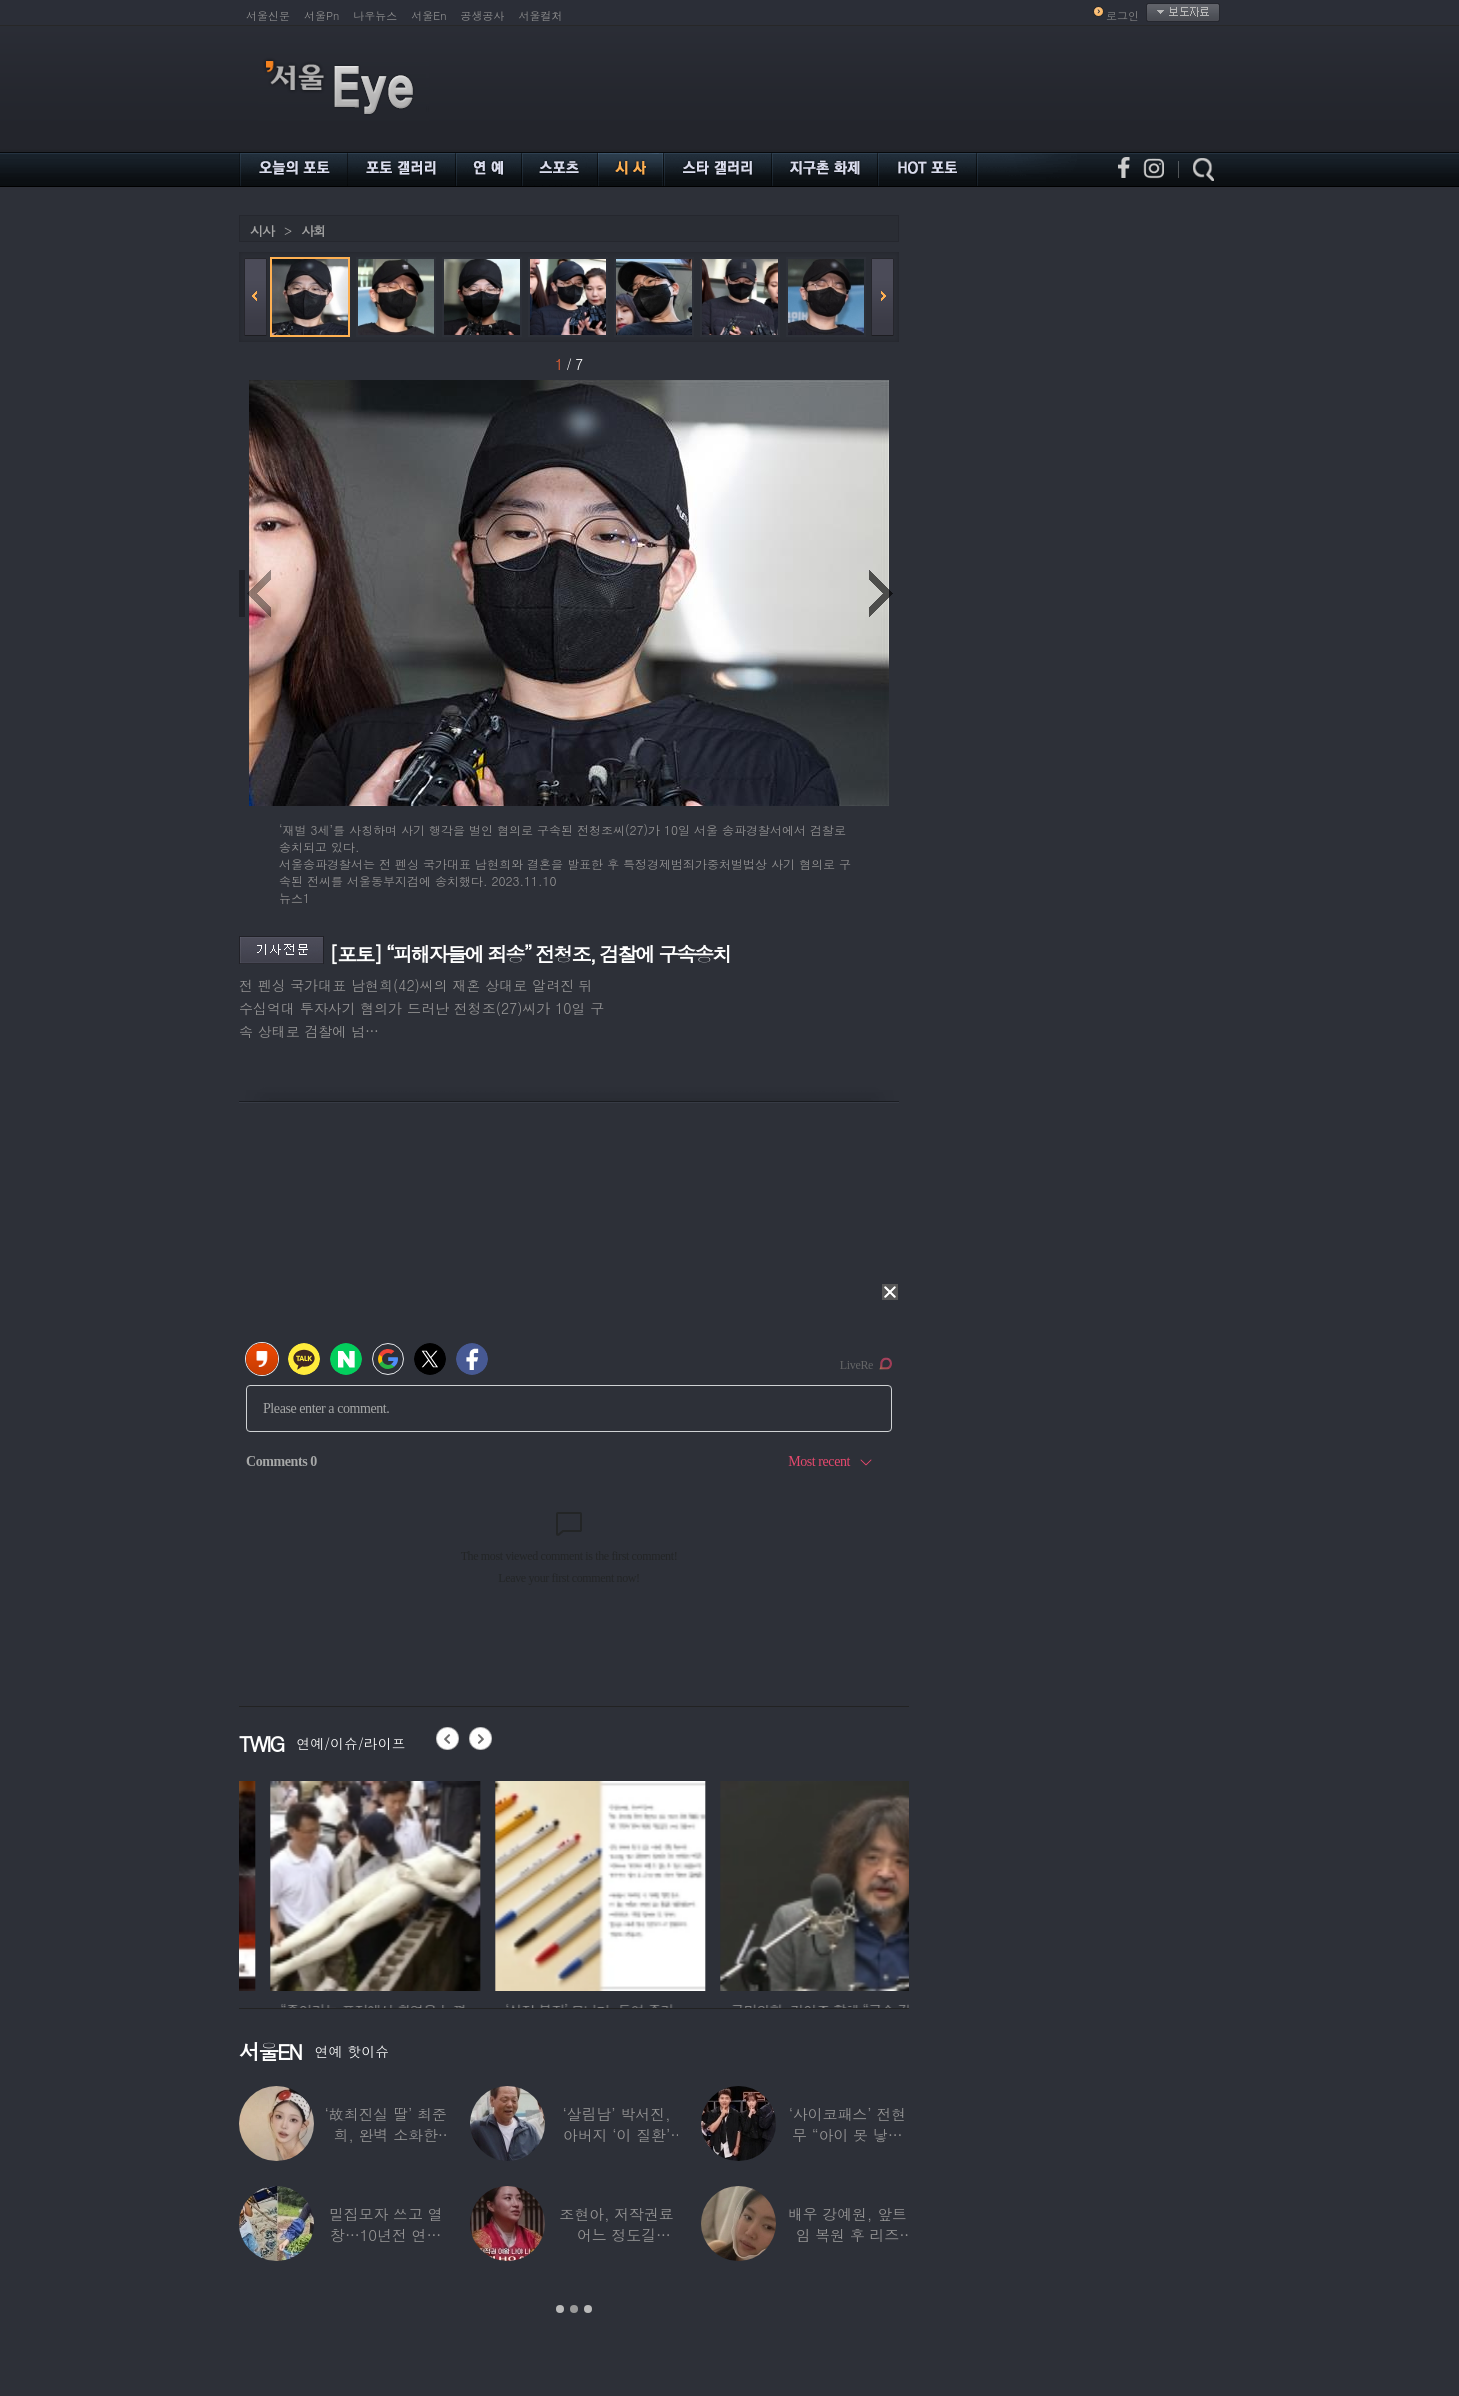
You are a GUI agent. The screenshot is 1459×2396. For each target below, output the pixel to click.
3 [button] (588, 2309)
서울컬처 (541, 15)
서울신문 (268, 15)
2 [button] (574, 2309)
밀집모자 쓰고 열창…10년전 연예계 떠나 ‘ (386, 2234)
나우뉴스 (375, 15)
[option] (344, 1883)
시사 (262, 230)
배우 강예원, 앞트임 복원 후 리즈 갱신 (847, 2234)
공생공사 (483, 15)
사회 (313, 230)
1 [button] (560, 2309)
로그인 (1122, 15)
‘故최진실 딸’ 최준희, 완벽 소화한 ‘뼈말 (386, 2134)
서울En (428, 15)
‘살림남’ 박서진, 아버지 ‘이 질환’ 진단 (617, 2134)
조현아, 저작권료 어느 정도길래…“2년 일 (616, 2234)
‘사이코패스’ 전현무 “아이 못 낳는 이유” (847, 2134)
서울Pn (321, 15)
